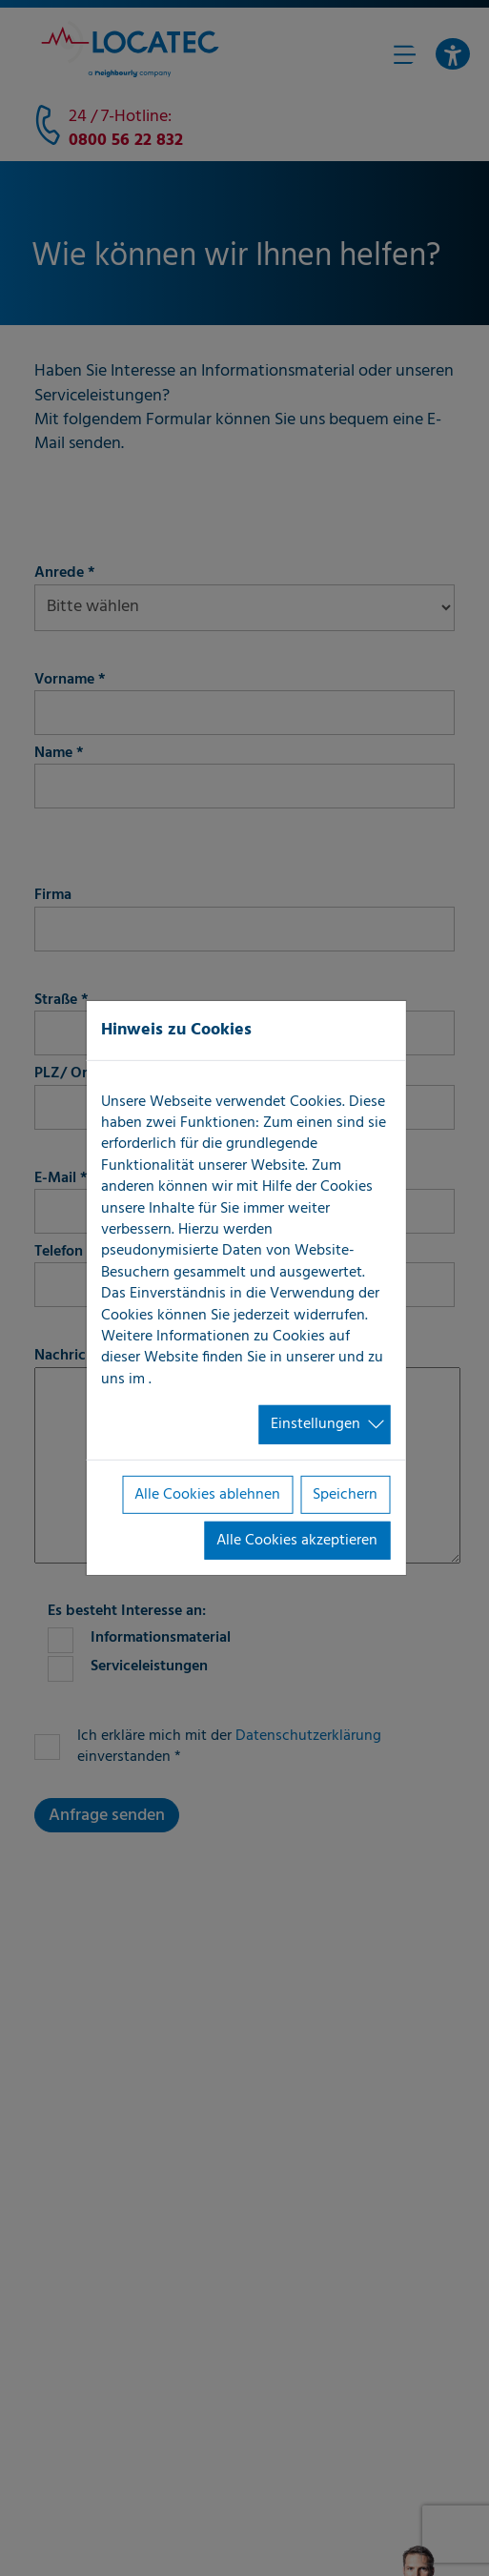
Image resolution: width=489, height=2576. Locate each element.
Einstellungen (315, 1424)
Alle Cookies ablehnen (207, 1494)
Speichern (345, 1494)
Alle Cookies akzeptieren (296, 1540)
